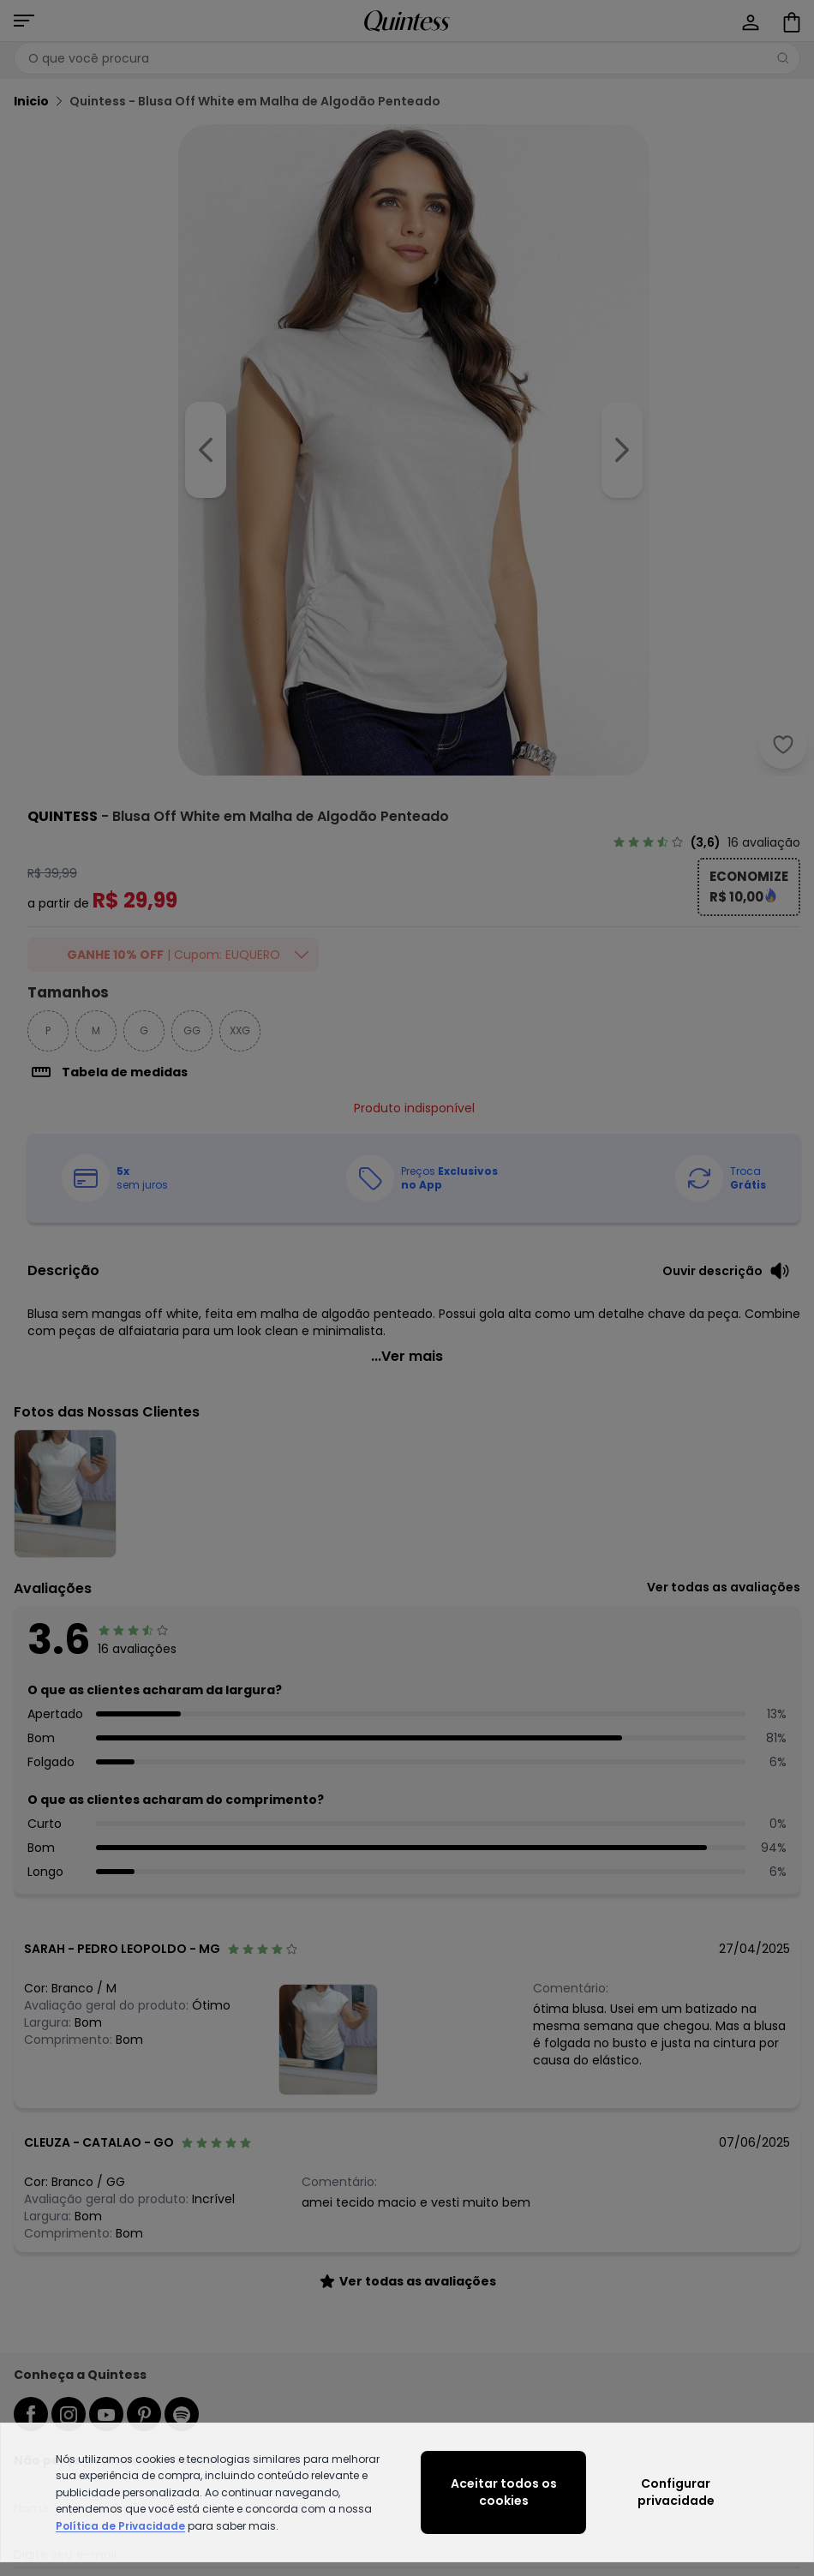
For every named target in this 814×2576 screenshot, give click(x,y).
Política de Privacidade (120, 2526)
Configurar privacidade (676, 2492)
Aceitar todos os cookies (504, 2492)
